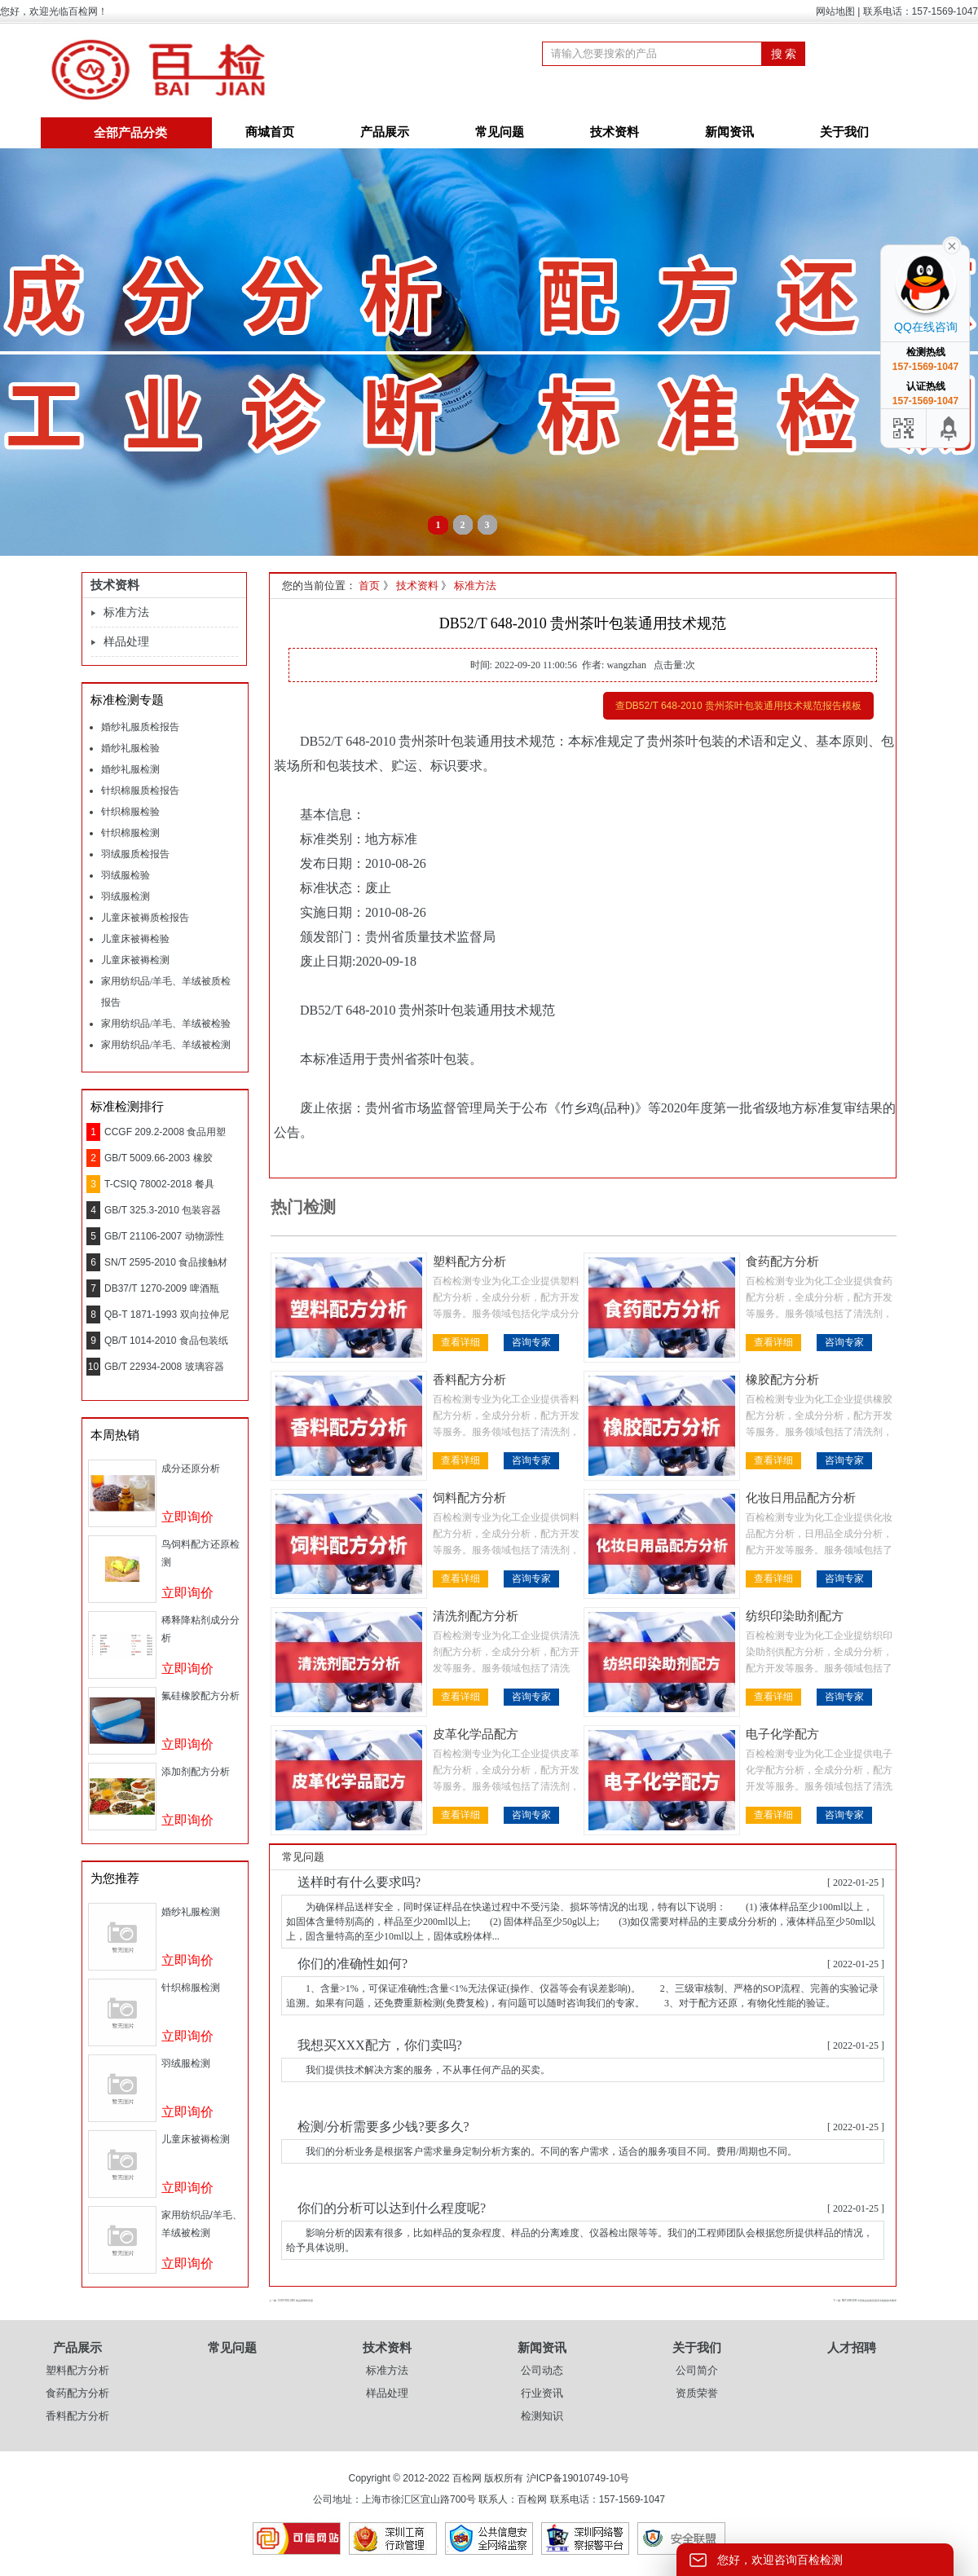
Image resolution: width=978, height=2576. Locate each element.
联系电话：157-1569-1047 (920, 11)
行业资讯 (542, 2393)
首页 (369, 585)
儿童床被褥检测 (135, 960)
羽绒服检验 (125, 875)
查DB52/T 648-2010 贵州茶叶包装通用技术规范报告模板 (738, 705)
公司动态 (542, 2370)
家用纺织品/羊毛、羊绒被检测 (166, 1044)
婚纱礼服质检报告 (140, 727)
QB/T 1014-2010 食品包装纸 (166, 1340)
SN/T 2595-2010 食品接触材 (165, 1262)
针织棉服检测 (130, 833)
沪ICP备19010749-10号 (578, 2478)
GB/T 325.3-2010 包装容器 (162, 1210)
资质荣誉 (697, 2393)
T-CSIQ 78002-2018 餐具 (159, 1184)
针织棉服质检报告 (140, 790)
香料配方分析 (469, 1379)
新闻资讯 (729, 132)
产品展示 (384, 132)
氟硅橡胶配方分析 (200, 1696)
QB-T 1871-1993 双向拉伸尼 (166, 1314)
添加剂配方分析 (195, 1771)
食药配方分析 (782, 1261)
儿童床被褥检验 (135, 939)
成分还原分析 (190, 1468)
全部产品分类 (130, 132)
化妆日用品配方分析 (801, 1497)
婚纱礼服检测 (130, 769)
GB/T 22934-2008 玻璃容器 (164, 1366)
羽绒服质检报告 (135, 854)
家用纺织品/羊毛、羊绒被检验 (166, 1023)
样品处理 (126, 642)
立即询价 (187, 1517)
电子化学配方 (782, 1734)
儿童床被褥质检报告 (145, 917)
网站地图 (835, 11)
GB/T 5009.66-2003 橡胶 (158, 1158)
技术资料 (614, 132)
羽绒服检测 (125, 896)
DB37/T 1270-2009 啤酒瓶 (161, 1288)
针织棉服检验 (130, 811)
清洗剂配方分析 (475, 1616)
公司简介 (697, 2370)
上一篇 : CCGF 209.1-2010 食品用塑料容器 (291, 2301)
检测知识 (542, 2416)
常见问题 (499, 132)
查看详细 (460, 1342)
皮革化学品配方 (475, 1734)
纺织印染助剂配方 (795, 1616)
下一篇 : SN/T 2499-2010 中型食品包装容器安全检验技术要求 (864, 2301)
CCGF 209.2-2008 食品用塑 (165, 1132)
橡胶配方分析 (782, 1379)
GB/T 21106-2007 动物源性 (164, 1236)
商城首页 (269, 132)
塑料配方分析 (469, 1261)
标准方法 (126, 612)
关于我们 (844, 132)
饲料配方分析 (469, 1497)
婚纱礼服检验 (130, 748)
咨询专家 (531, 1342)
